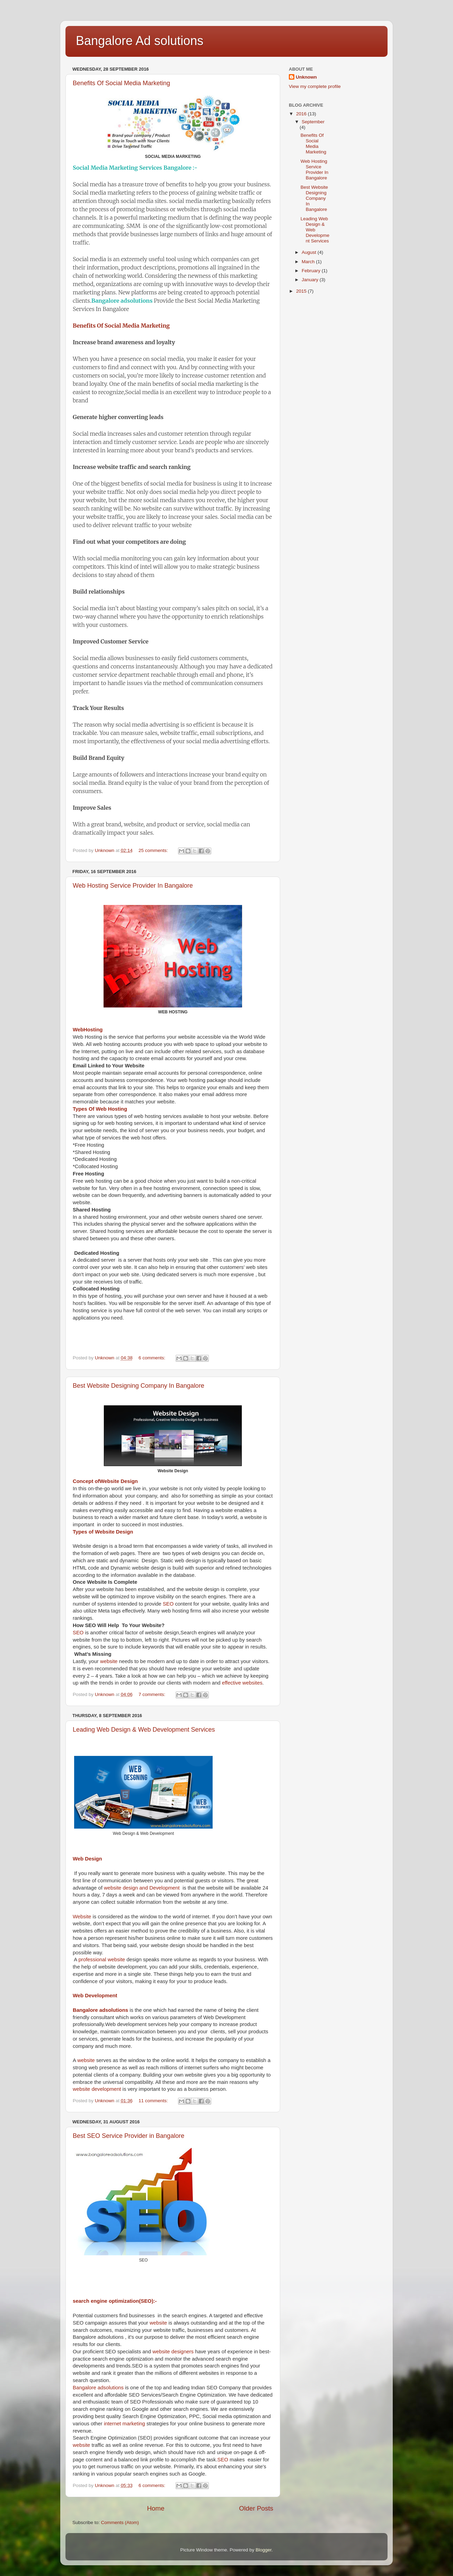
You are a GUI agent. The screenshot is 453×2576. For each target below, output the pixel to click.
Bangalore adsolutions (122, 300)
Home (155, 2508)
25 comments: (154, 850)
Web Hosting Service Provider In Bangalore (133, 885)
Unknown (306, 77)
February (312, 270)
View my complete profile (315, 86)
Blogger (264, 2549)
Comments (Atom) (120, 2522)
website (108, 1661)
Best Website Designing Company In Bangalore (138, 1385)
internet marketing (125, 2423)
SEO (167, 1604)
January (311, 279)
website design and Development (142, 1888)
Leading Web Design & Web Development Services (144, 1729)
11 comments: (154, 2100)
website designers (173, 2351)
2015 (302, 291)
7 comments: (153, 1694)
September (313, 121)
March (309, 261)
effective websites (242, 1683)
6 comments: (153, 1357)
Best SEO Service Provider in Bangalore (128, 2135)
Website (82, 1916)
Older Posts (256, 2508)
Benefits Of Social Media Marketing (121, 83)
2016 (302, 113)
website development (97, 2089)
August (310, 252)
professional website (101, 1959)
